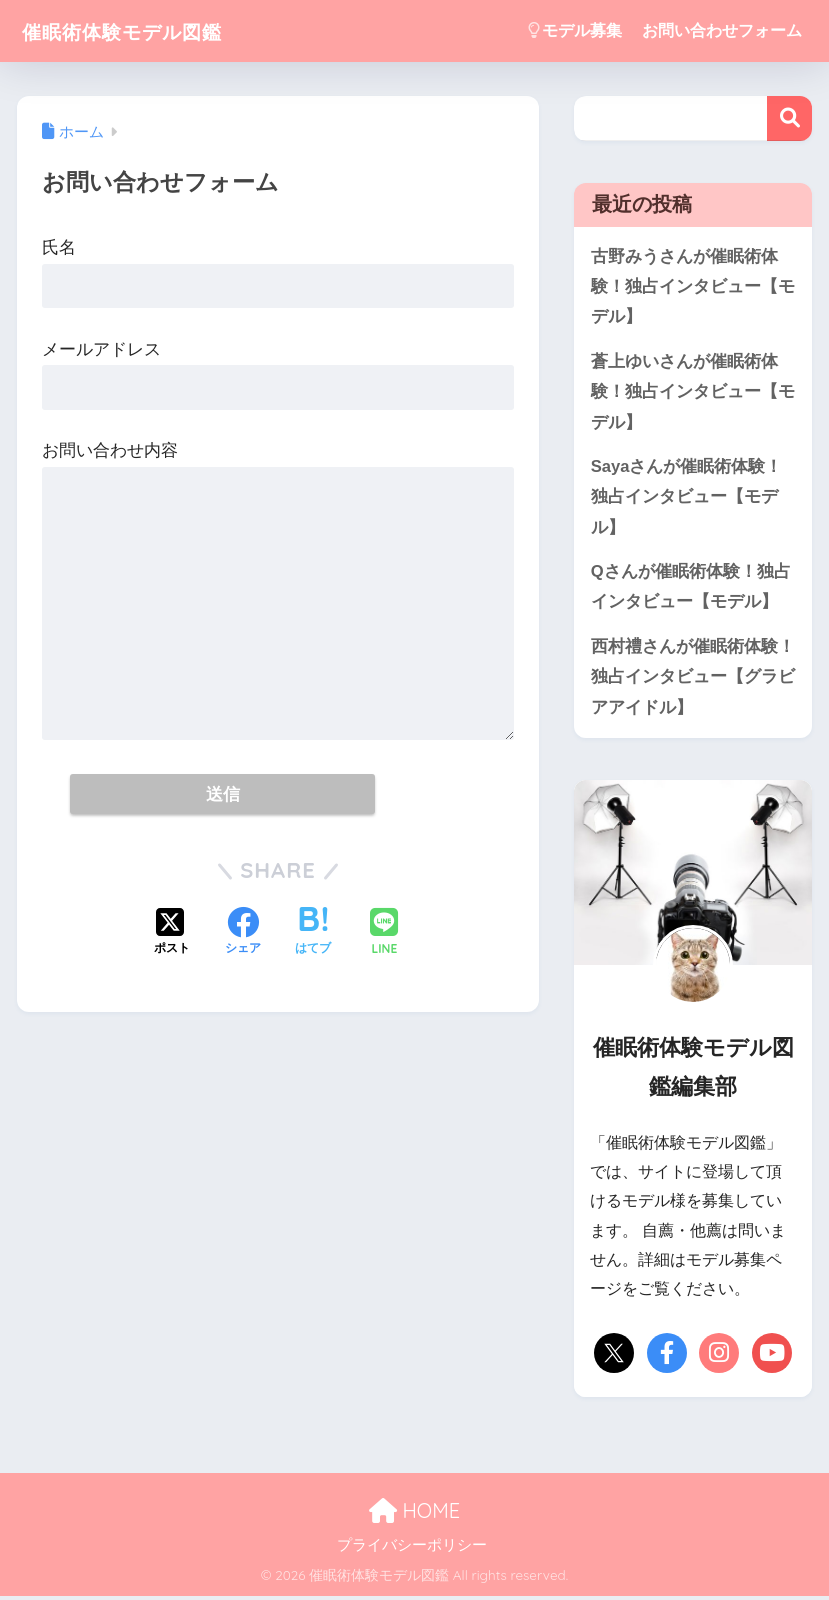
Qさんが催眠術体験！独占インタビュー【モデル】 (691, 590)
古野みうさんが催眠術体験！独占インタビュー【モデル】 (693, 287)
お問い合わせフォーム (722, 30)
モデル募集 (575, 30)
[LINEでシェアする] (384, 933)
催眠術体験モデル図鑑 (143, 30)
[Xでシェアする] (172, 933)
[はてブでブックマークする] (313, 933)
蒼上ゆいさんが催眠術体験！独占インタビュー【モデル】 (693, 393)
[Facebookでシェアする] (243, 933)
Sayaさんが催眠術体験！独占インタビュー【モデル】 (687, 499)
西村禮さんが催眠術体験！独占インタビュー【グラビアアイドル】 (693, 680)
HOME (414, 1515)
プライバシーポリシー (412, 1549)
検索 (789, 118)
